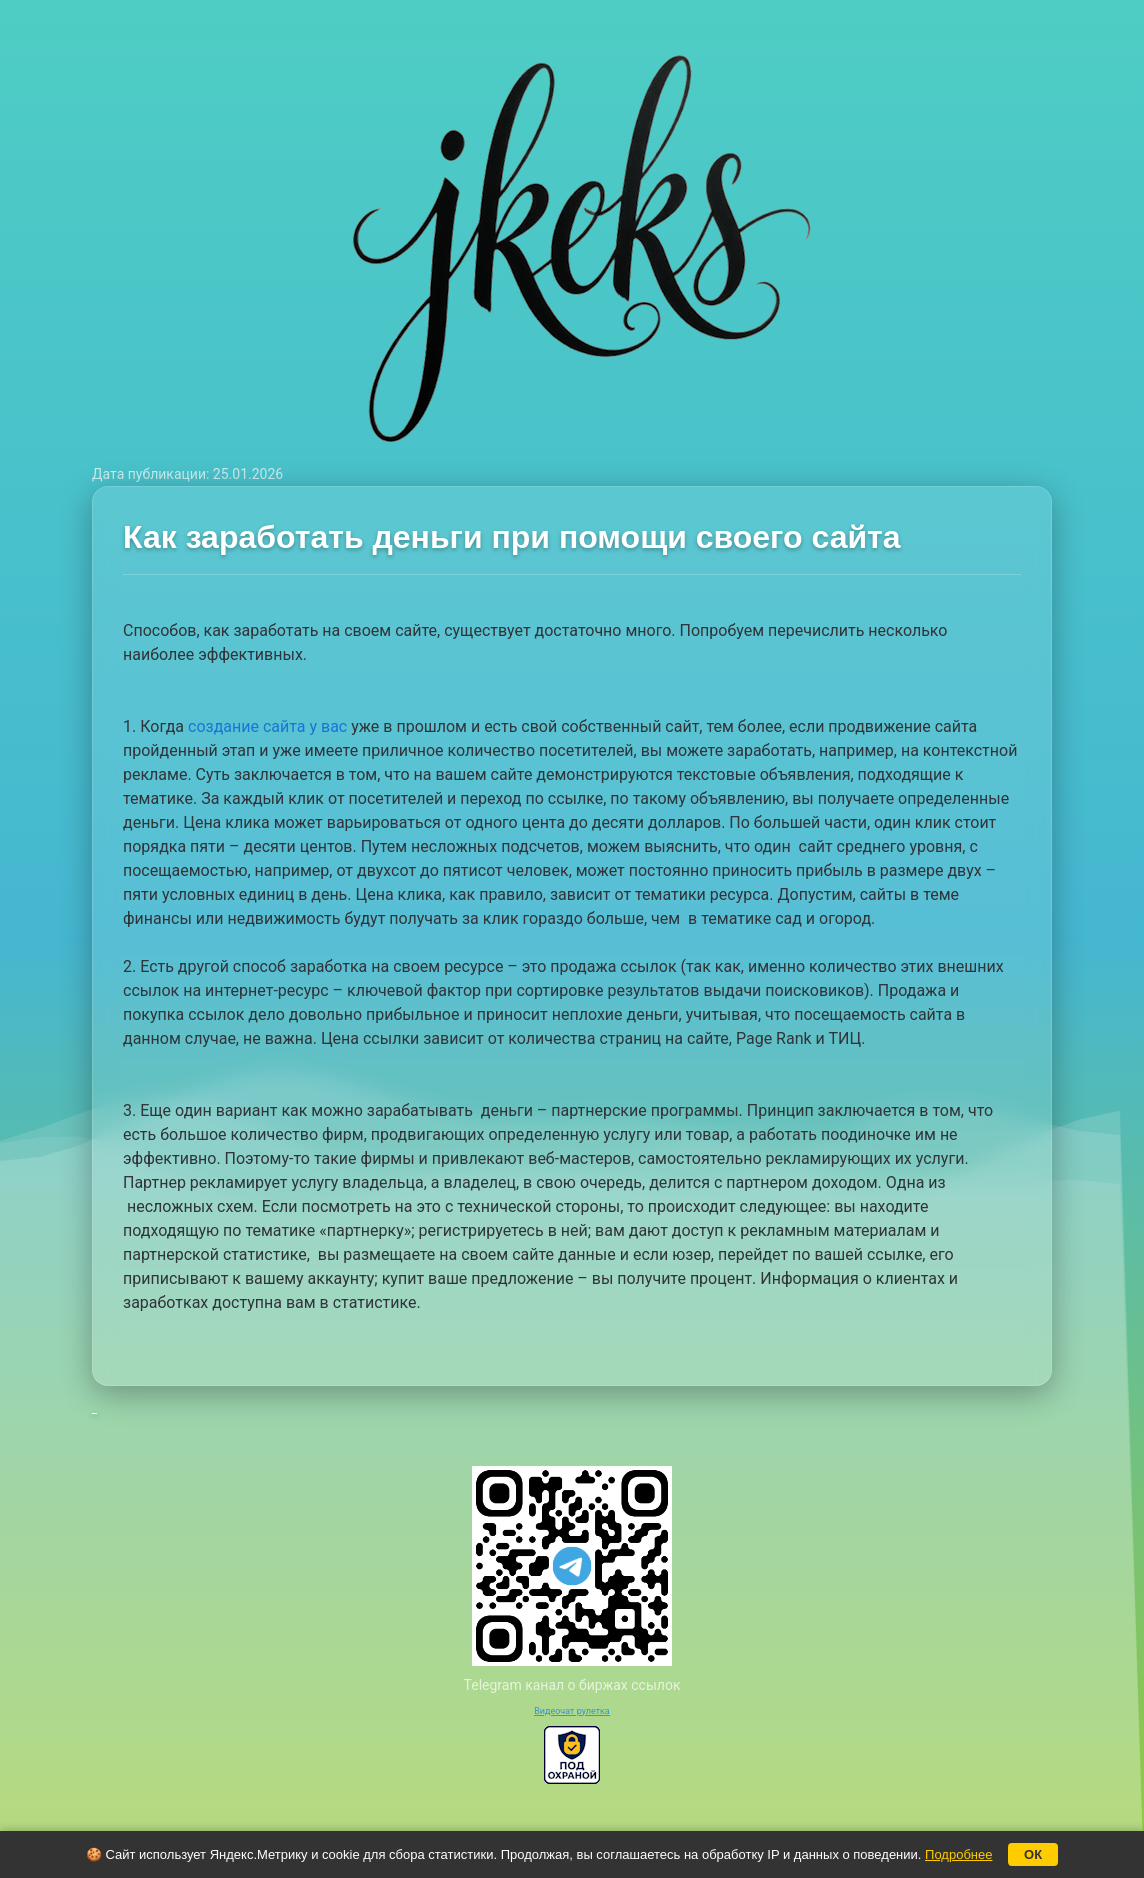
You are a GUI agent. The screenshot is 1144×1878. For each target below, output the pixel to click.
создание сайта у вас (267, 726)
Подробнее (958, 1854)
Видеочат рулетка (572, 1711)
